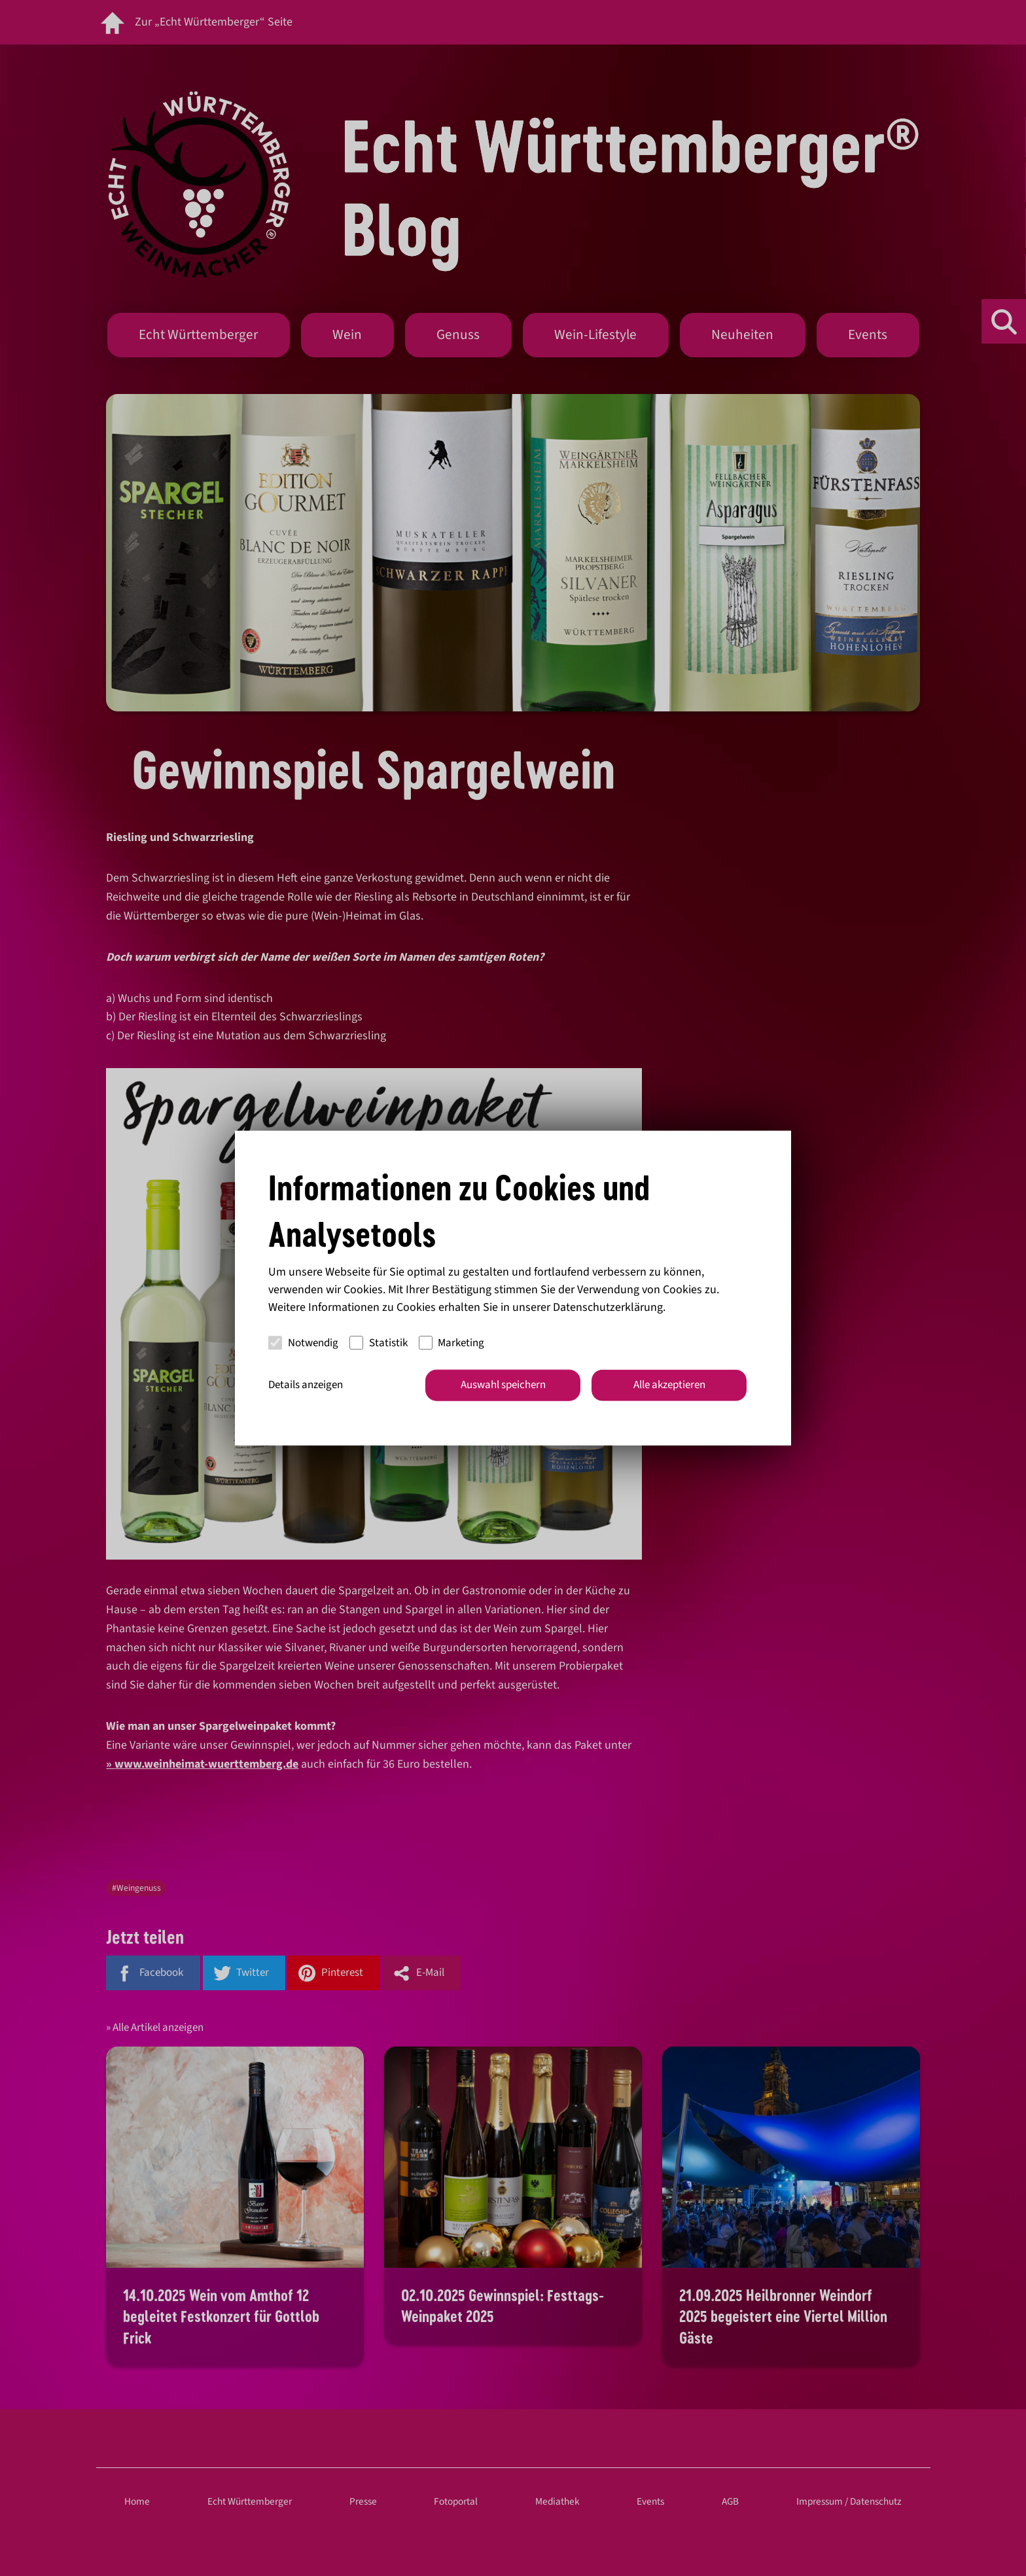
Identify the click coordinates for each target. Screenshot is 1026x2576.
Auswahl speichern (503, 1385)
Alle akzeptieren (669, 1385)
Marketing (452, 1342)
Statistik (378, 1342)
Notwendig (303, 1342)
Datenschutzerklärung (608, 1307)
